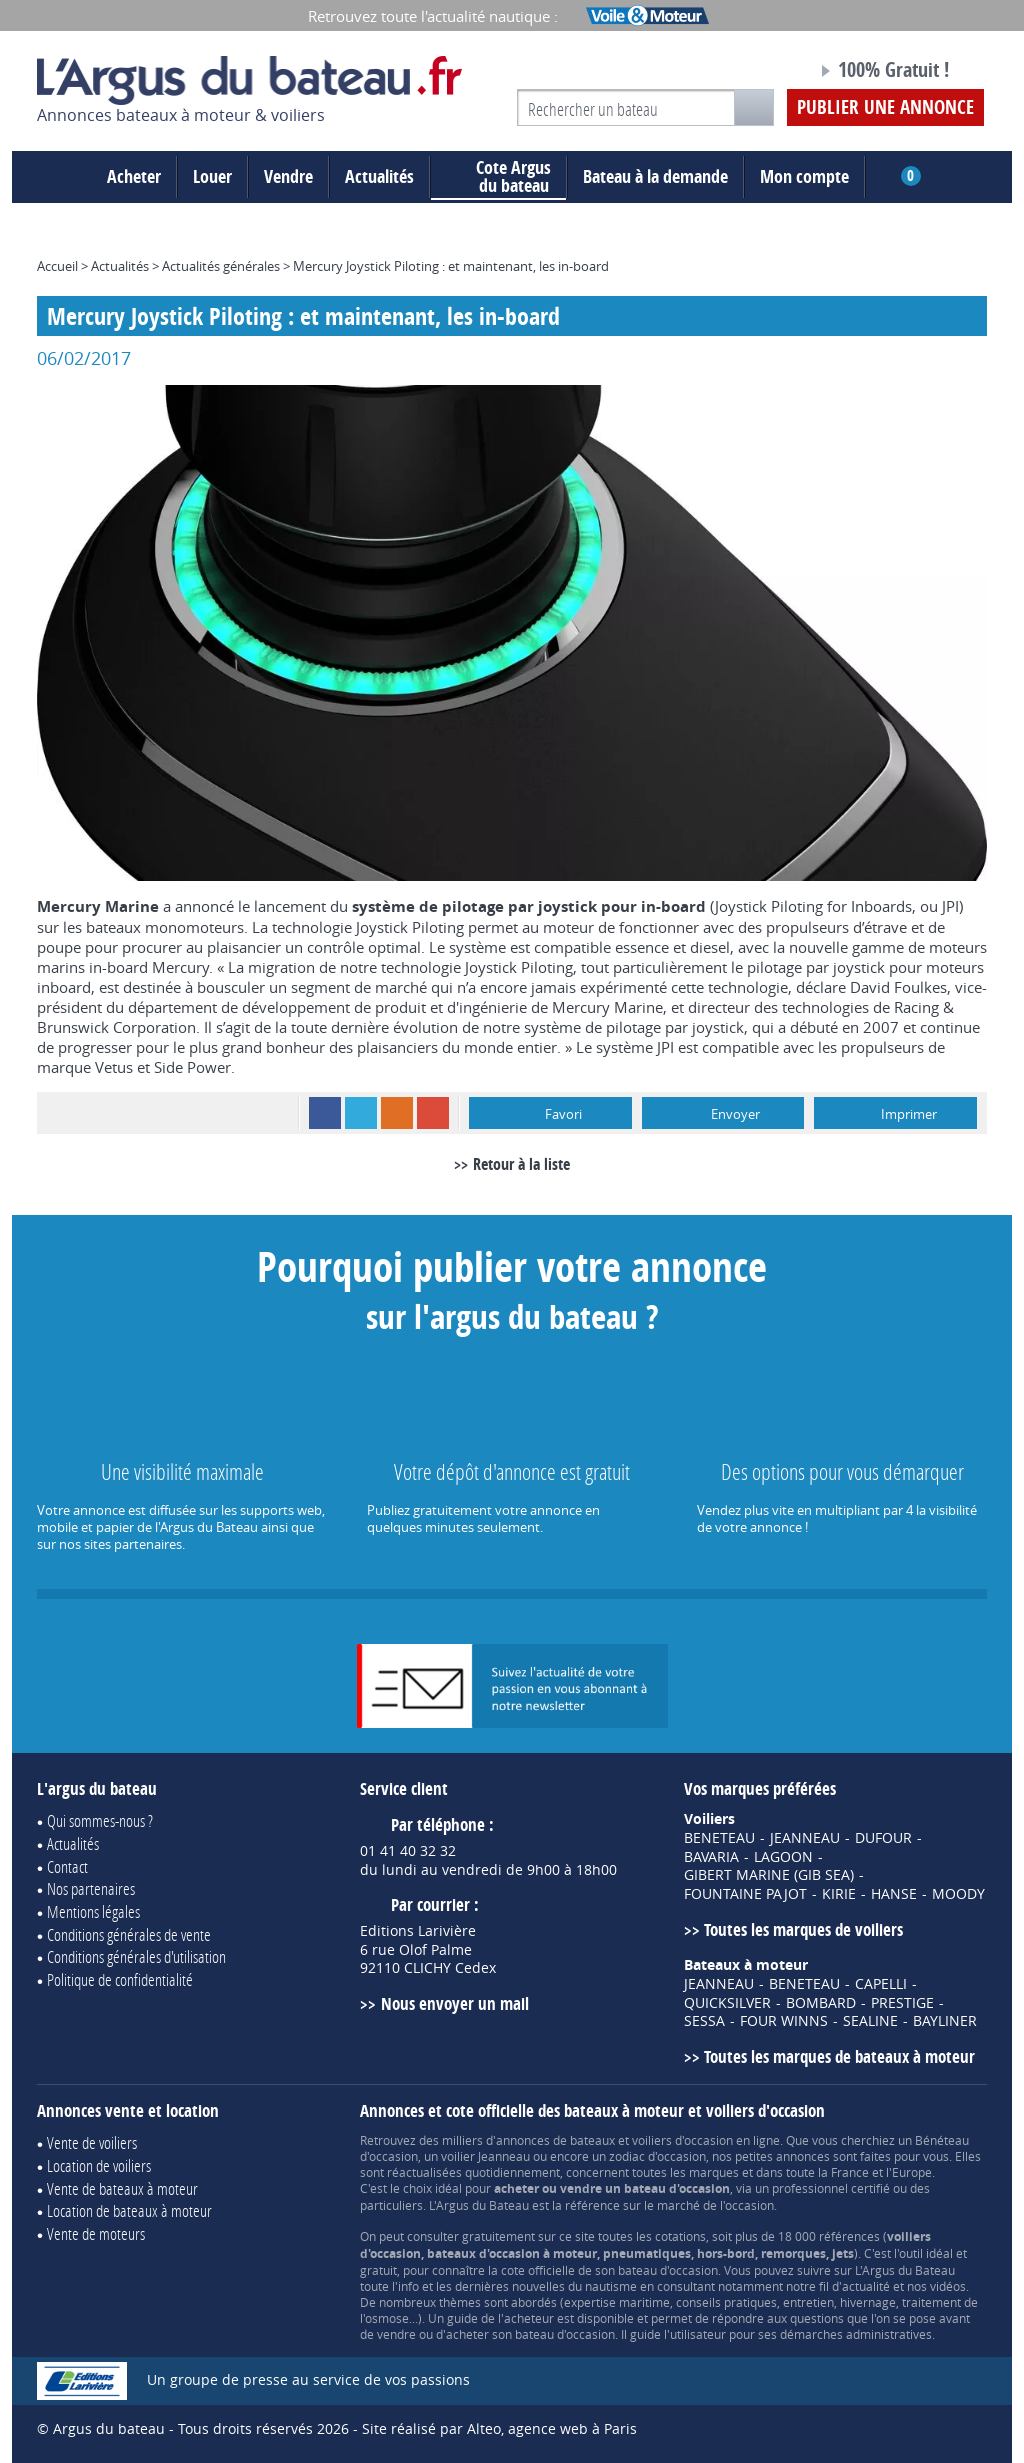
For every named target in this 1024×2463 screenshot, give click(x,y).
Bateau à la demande (655, 176)
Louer (212, 176)
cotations (680, 2236)
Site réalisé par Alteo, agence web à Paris (499, 2428)
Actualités (379, 176)
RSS (397, 1113)
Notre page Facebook (764, 73)
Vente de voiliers (92, 2142)
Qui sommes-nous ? (100, 1820)
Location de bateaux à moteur (129, 2210)
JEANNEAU (805, 1838)
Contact (67, 1866)
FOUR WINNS (784, 2021)
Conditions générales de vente (129, 1934)
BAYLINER (945, 2021)
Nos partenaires (91, 1888)
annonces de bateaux (555, 2140)
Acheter (134, 176)
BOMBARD (821, 2003)
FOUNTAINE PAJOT (745, 1894)
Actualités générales (221, 266)
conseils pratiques (726, 2302)
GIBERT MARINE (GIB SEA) (769, 1875)
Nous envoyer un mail (455, 2003)
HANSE (894, 1894)
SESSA (704, 2021)
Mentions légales (93, 1911)
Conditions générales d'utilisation (136, 1956)
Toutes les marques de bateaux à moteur (839, 2056)
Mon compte (804, 176)
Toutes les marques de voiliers (803, 1929)
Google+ (433, 1113)
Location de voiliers (99, 2165)
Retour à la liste (521, 1164)
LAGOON (783, 1857)
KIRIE (839, 1894)
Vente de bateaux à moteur (122, 2188)
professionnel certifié (831, 2188)
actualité (866, 2286)
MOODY (958, 1894)
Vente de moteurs (96, 2233)
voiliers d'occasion (682, 2140)
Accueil (57, 266)
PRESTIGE (902, 2003)
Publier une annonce (885, 107)
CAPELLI (881, 1984)
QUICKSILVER (727, 2003)
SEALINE (870, 2021)
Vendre (288, 176)
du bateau (498, 177)
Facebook (325, 1113)
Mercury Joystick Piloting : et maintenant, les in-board (451, 266)
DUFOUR (883, 1838)
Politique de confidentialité (120, 1979)
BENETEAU (719, 1838)
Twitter (361, 1113)
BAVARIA (711, 1857)
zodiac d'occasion (657, 2156)
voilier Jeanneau (485, 2156)
